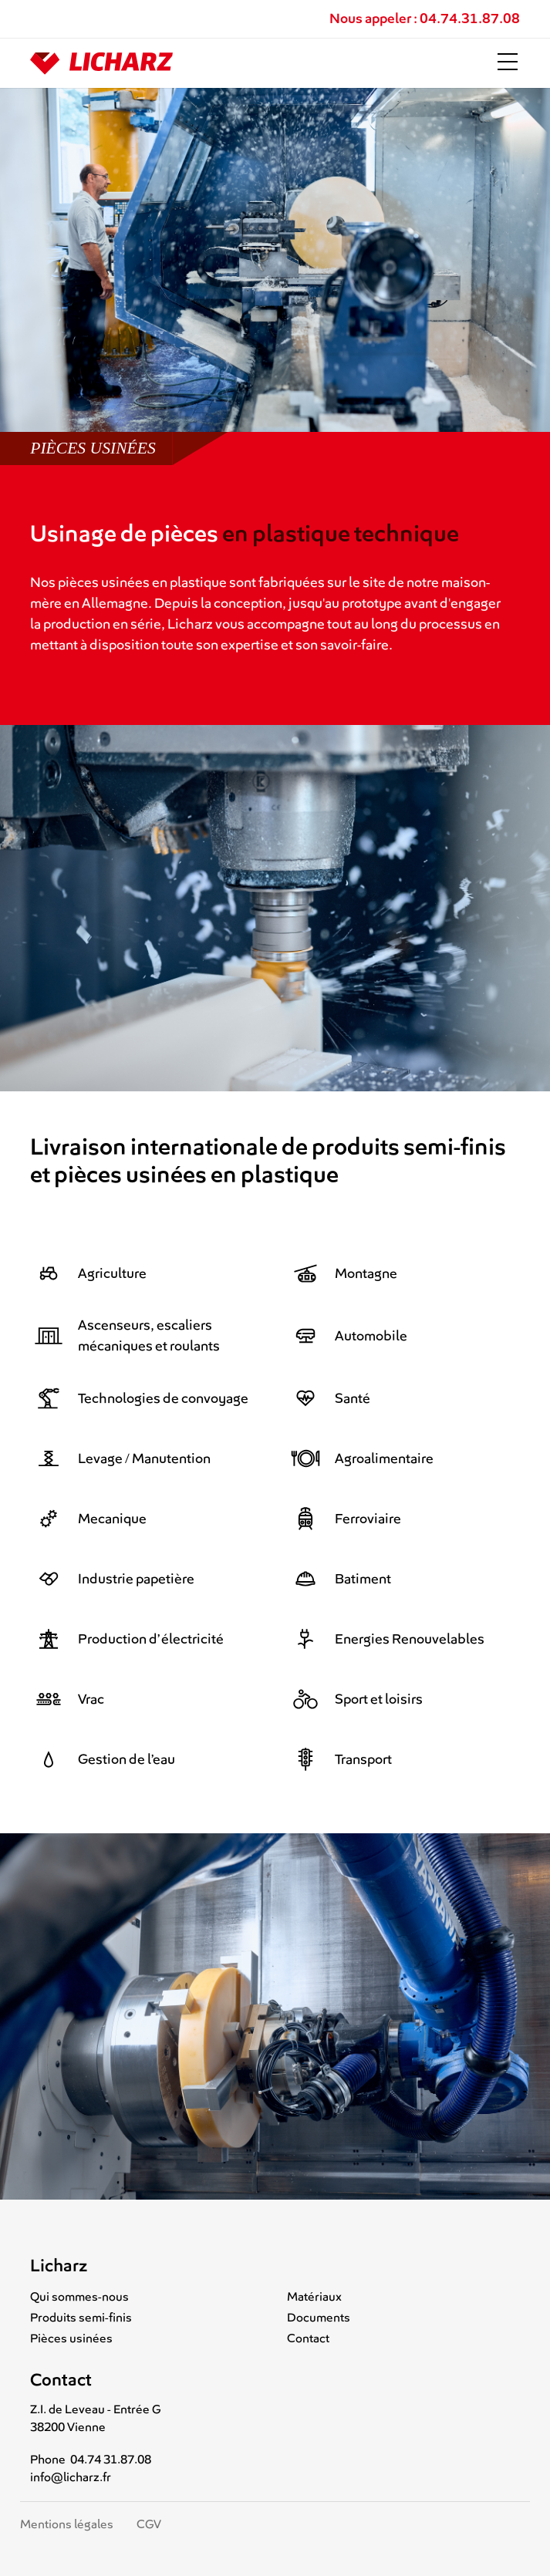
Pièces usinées (71, 2338)
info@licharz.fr (70, 2477)
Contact (308, 2338)
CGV (149, 2524)
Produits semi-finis (81, 2318)
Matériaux (314, 2297)
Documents (318, 2318)
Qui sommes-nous (79, 2297)
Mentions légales (66, 2524)
